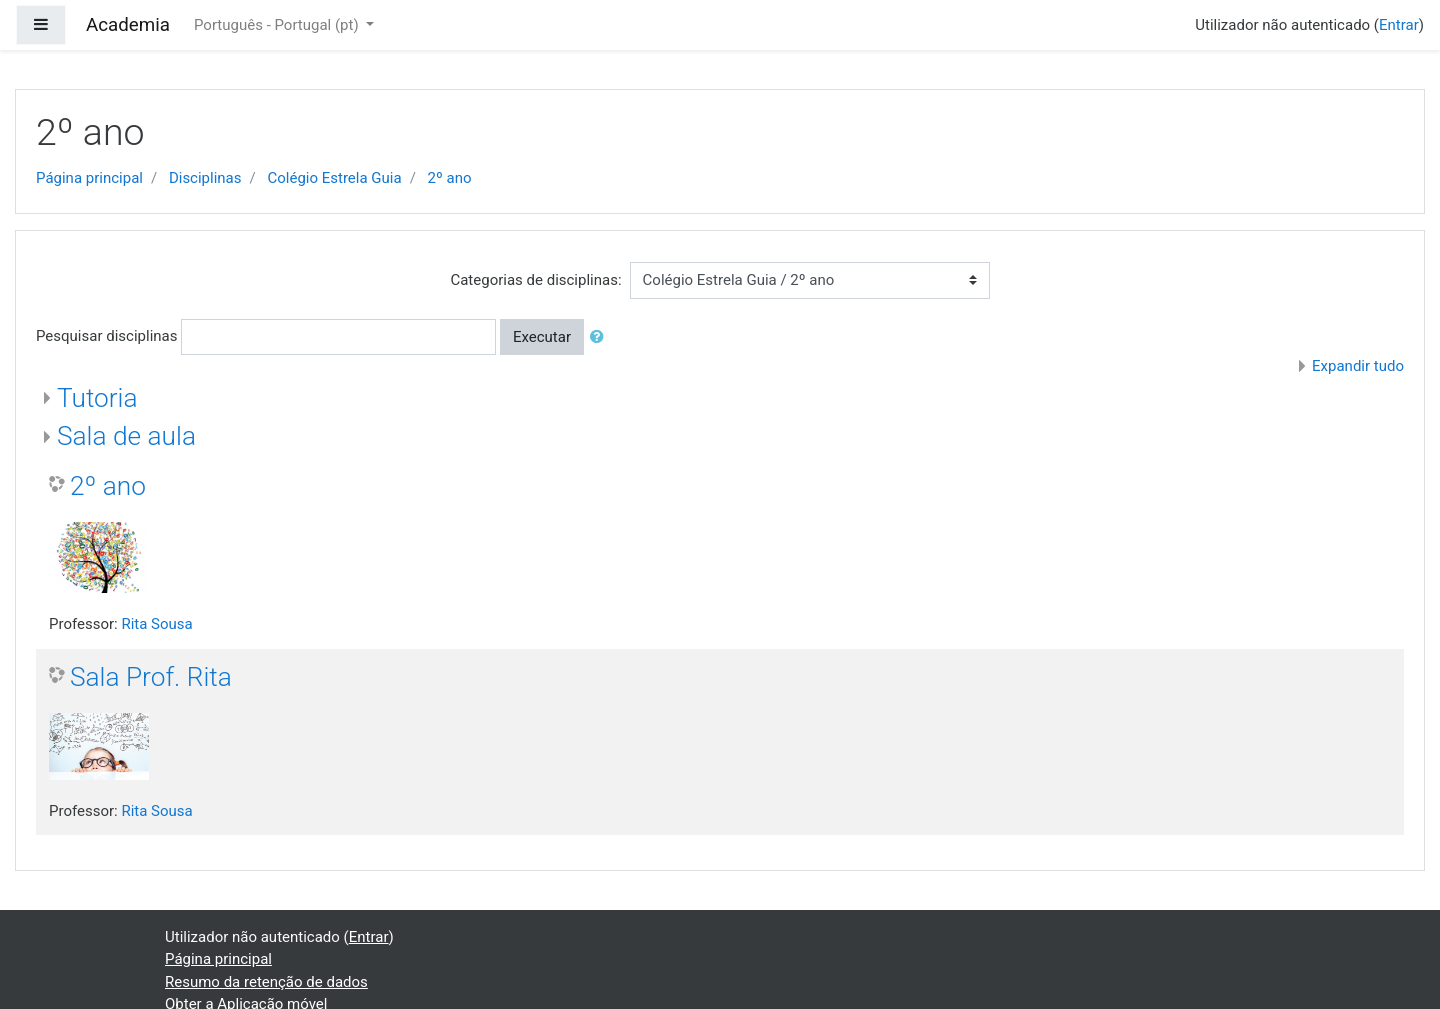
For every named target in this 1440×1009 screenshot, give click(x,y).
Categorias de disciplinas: (535, 280)
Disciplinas (205, 178)
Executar (542, 337)
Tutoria (97, 398)
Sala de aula (126, 436)
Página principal (89, 178)
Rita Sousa (156, 624)
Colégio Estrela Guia (334, 178)
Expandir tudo (1358, 366)
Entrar (1399, 25)
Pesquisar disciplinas (106, 336)
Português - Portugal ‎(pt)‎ (278, 25)
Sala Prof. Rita (151, 677)
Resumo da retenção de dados (266, 982)
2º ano (450, 178)
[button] (601, 337)
